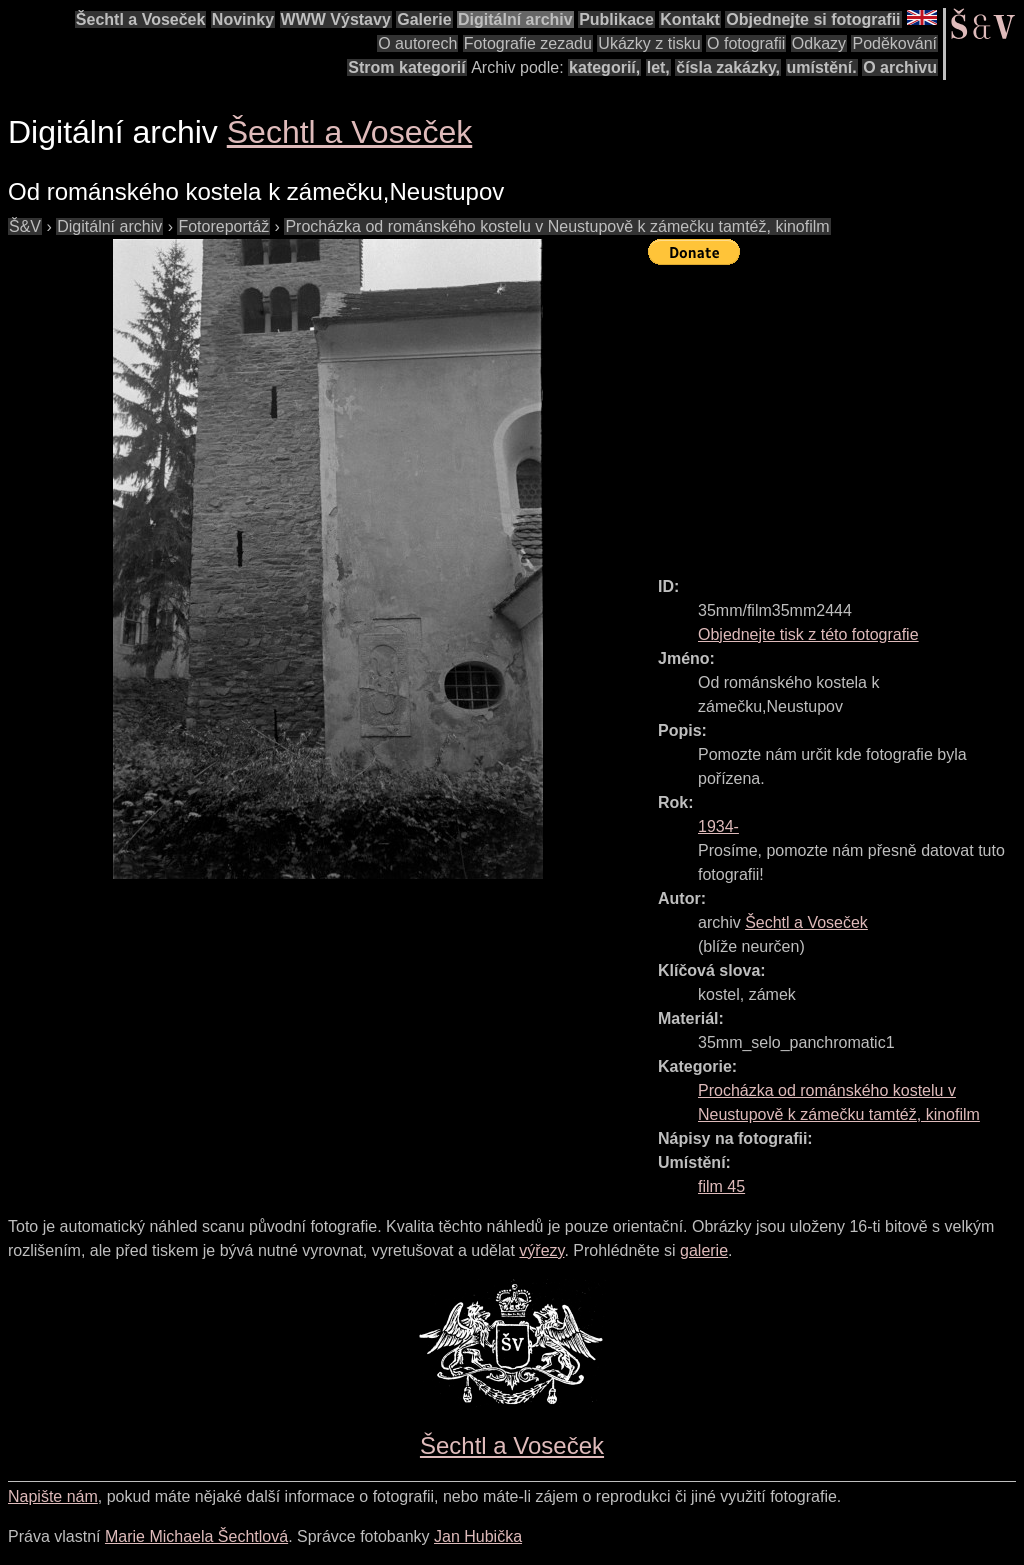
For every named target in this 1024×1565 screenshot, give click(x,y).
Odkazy (819, 43)
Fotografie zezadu (528, 43)
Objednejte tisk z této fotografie (808, 634)
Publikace (616, 19)
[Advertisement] (836, 412)
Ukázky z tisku (649, 43)
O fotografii (746, 43)
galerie (704, 1250)
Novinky (243, 19)
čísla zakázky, (728, 67)
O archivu (900, 67)
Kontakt (690, 19)
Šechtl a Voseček (141, 19)
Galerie (424, 19)
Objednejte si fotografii (813, 19)
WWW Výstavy (336, 19)
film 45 (721, 1186)
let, (658, 67)
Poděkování (894, 43)
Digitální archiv (515, 19)
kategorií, (604, 67)
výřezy (541, 1250)
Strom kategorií (406, 67)
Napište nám (53, 1496)
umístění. (822, 67)
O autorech (417, 43)
